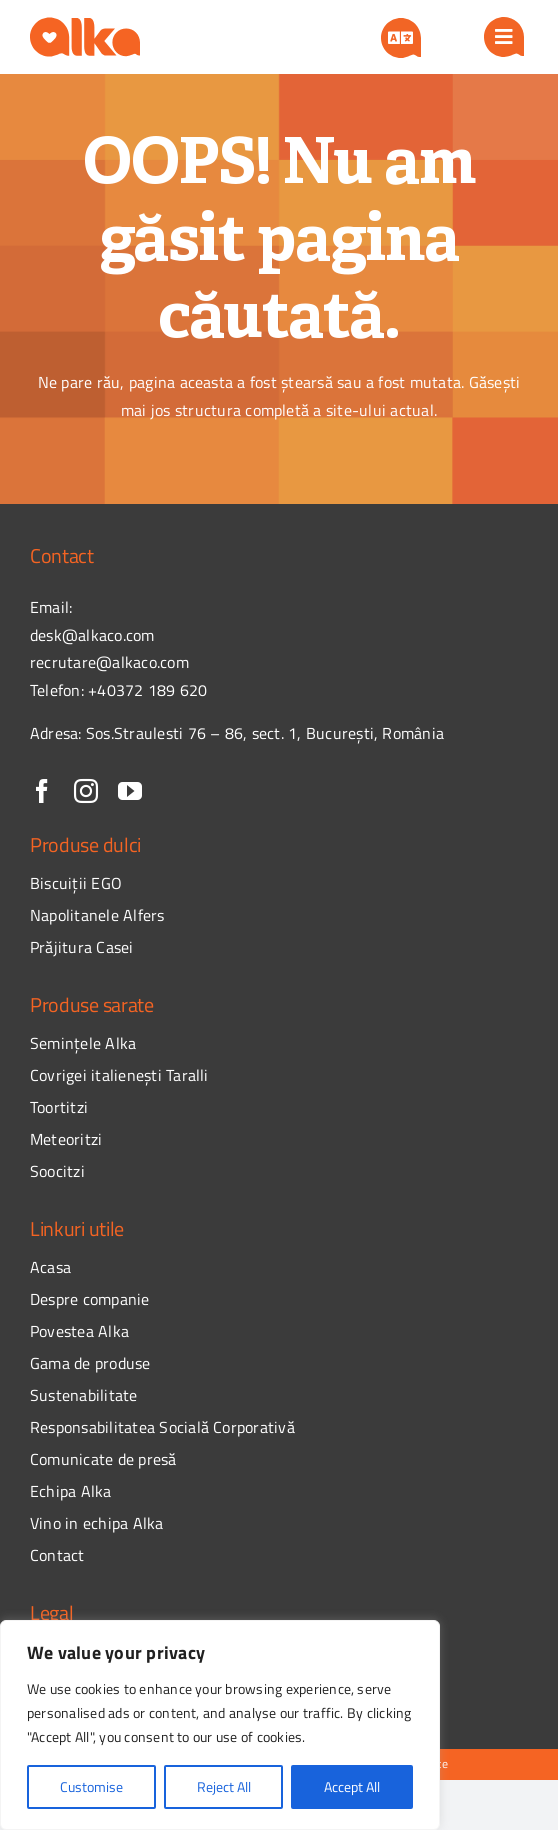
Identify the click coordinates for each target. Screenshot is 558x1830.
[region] (220, 1725)
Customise (91, 1786)
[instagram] (86, 791)
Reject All (224, 1786)
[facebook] (42, 791)
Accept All (352, 1786)
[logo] (85, 25)
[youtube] (130, 791)
